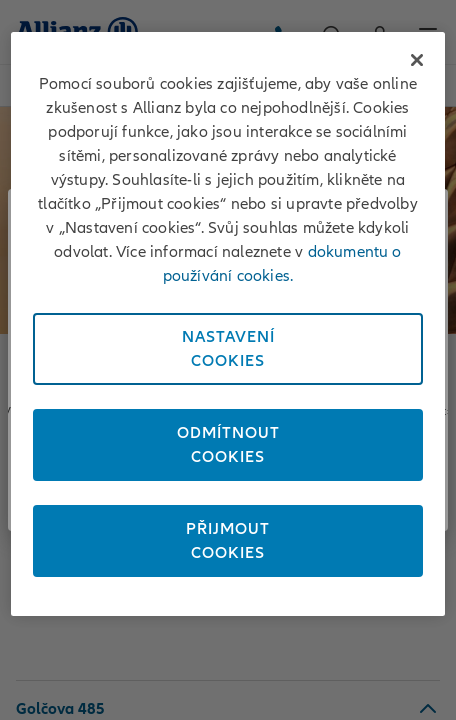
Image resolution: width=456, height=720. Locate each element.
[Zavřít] (417, 60)
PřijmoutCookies (228, 541)
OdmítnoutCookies (228, 445)
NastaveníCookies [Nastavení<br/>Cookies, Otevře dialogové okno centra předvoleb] (228, 349)
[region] (227, 324)
